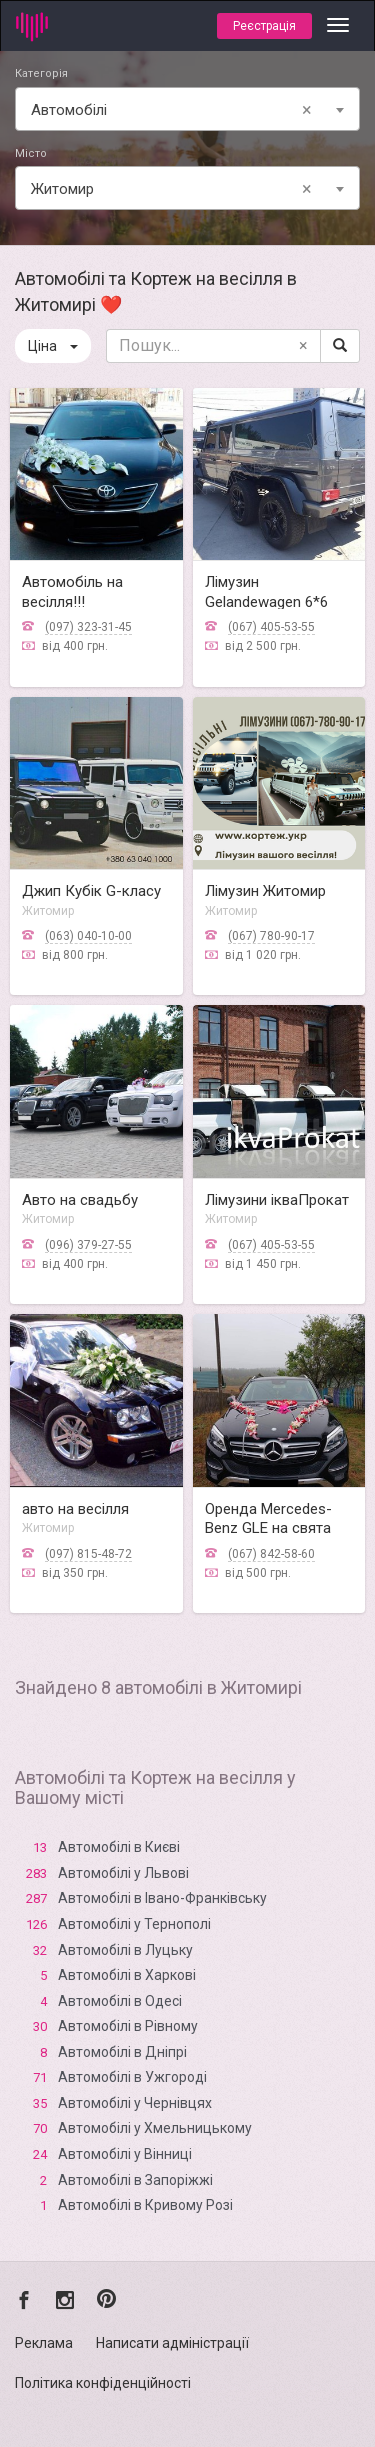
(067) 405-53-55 (271, 627)
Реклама (44, 2343)
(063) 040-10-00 (88, 936)
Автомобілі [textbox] (175, 110)
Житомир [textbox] (175, 189)
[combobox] (187, 109)
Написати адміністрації (172, 2343)
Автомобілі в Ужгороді (132, 2077)
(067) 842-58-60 (271, 1554)
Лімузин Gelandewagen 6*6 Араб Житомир (266, 601)
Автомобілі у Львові (123, 1873)
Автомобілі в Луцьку (125, 1950)
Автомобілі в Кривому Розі (145, 2205)
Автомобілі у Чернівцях (135, 2103)
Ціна (53, 346)
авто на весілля (75, 1509)
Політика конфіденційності (103, 2383)
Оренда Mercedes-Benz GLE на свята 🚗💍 (268, 1528)
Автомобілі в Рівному (128, 2026)
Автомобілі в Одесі (120, 2001)
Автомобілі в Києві (119, 1847)
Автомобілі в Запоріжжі (135, 2180)
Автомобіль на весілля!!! (72, 592)
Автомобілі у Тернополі (134, 1924)
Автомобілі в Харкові (127, 1975)
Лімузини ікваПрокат (277, 1200)
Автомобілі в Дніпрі (122, 2052)
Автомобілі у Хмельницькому (155, 2128)
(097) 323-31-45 (88, 627)
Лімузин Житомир (265, 891)
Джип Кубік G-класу (91, 891)
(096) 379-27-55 (88, 1245)
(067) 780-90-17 (271, 936)
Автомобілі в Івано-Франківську (162, 1898)
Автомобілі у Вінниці (125, 2154)
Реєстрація (264, 26)
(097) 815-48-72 (88, 1554)
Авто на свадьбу (80, 1200)
